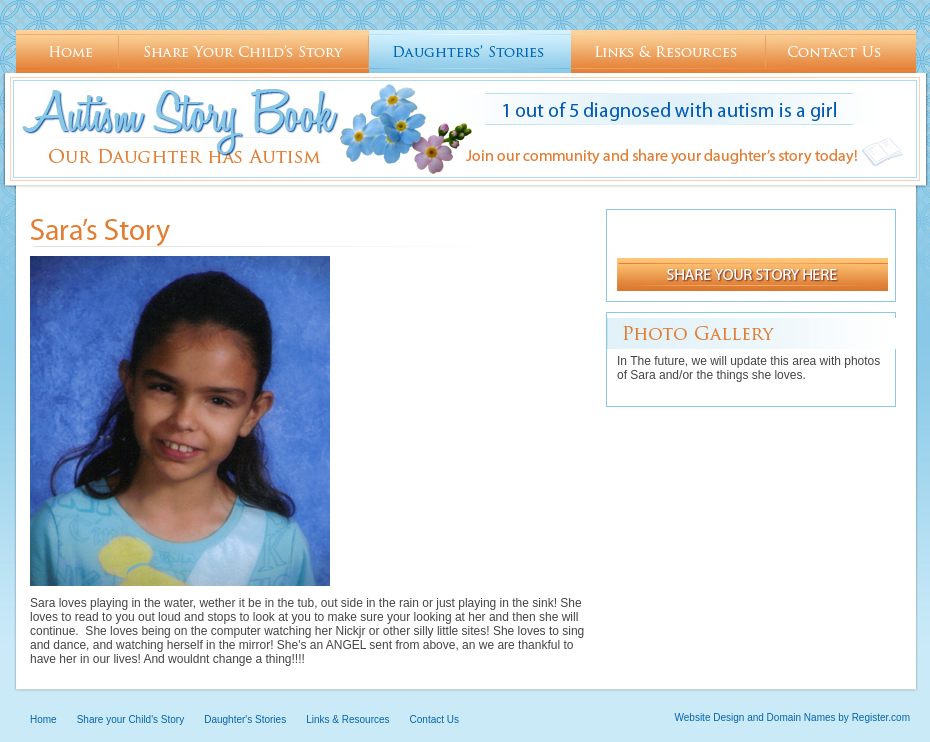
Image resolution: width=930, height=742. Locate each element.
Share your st (752, 274)
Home (67, 52)
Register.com (881, 717)
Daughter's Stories (470, 52)
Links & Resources (668, 52)
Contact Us (841, 52)
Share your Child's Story (244, 52)
